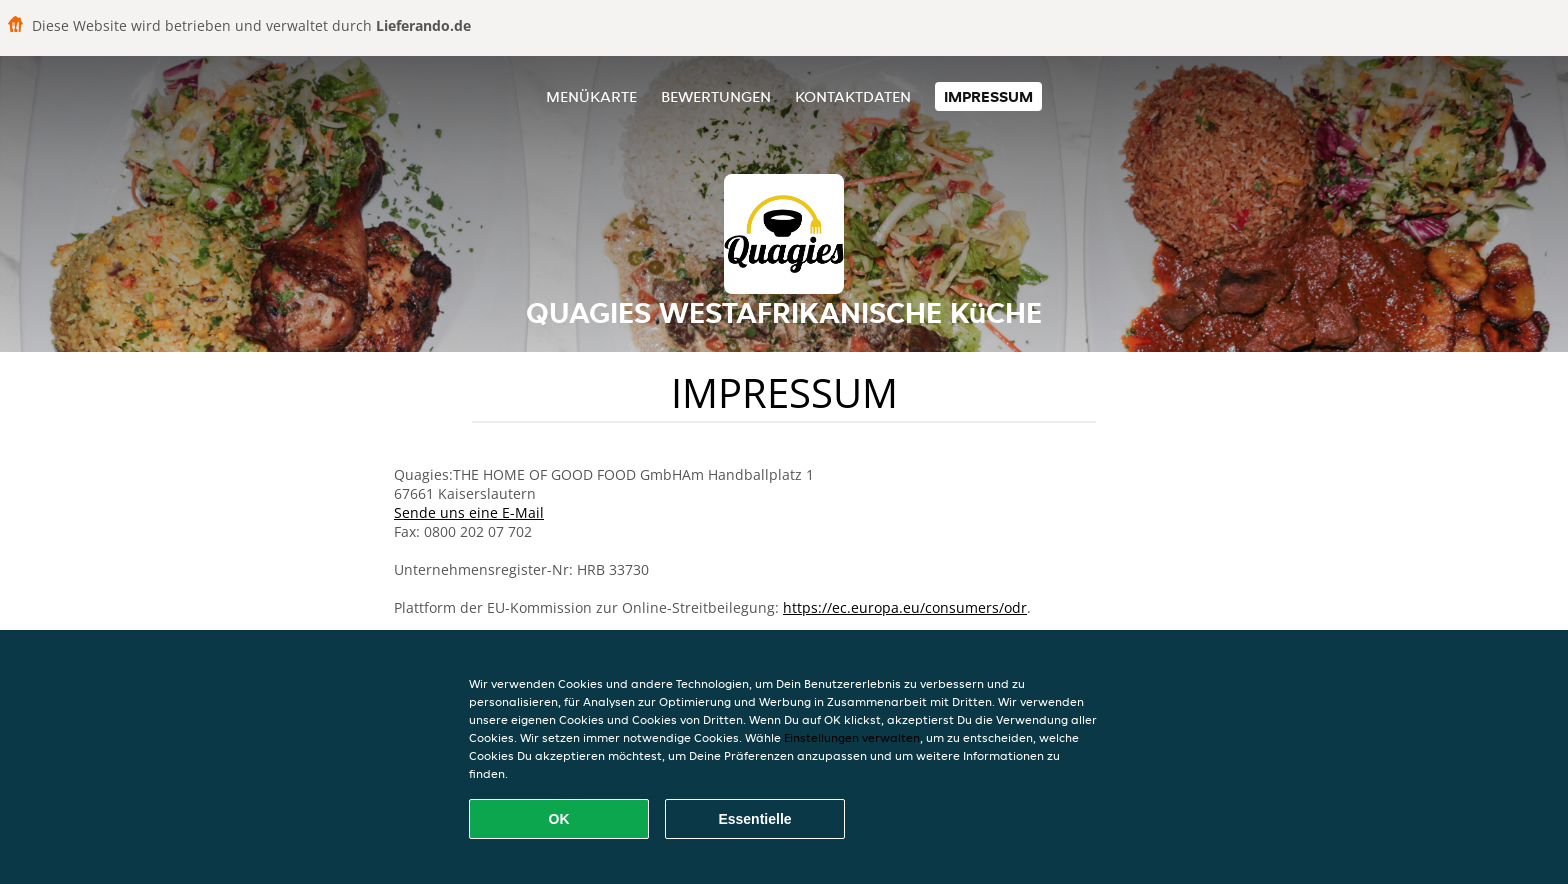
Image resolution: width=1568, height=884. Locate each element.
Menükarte (591, 96)
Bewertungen (716, 96)
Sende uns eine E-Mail (469, 512)
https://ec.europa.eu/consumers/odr (905, 607)
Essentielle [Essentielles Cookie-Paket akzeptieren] (754, 819)
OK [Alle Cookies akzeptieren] (559, 819)
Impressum (988, 96)
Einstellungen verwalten (852, 737)
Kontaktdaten (853, 96)
